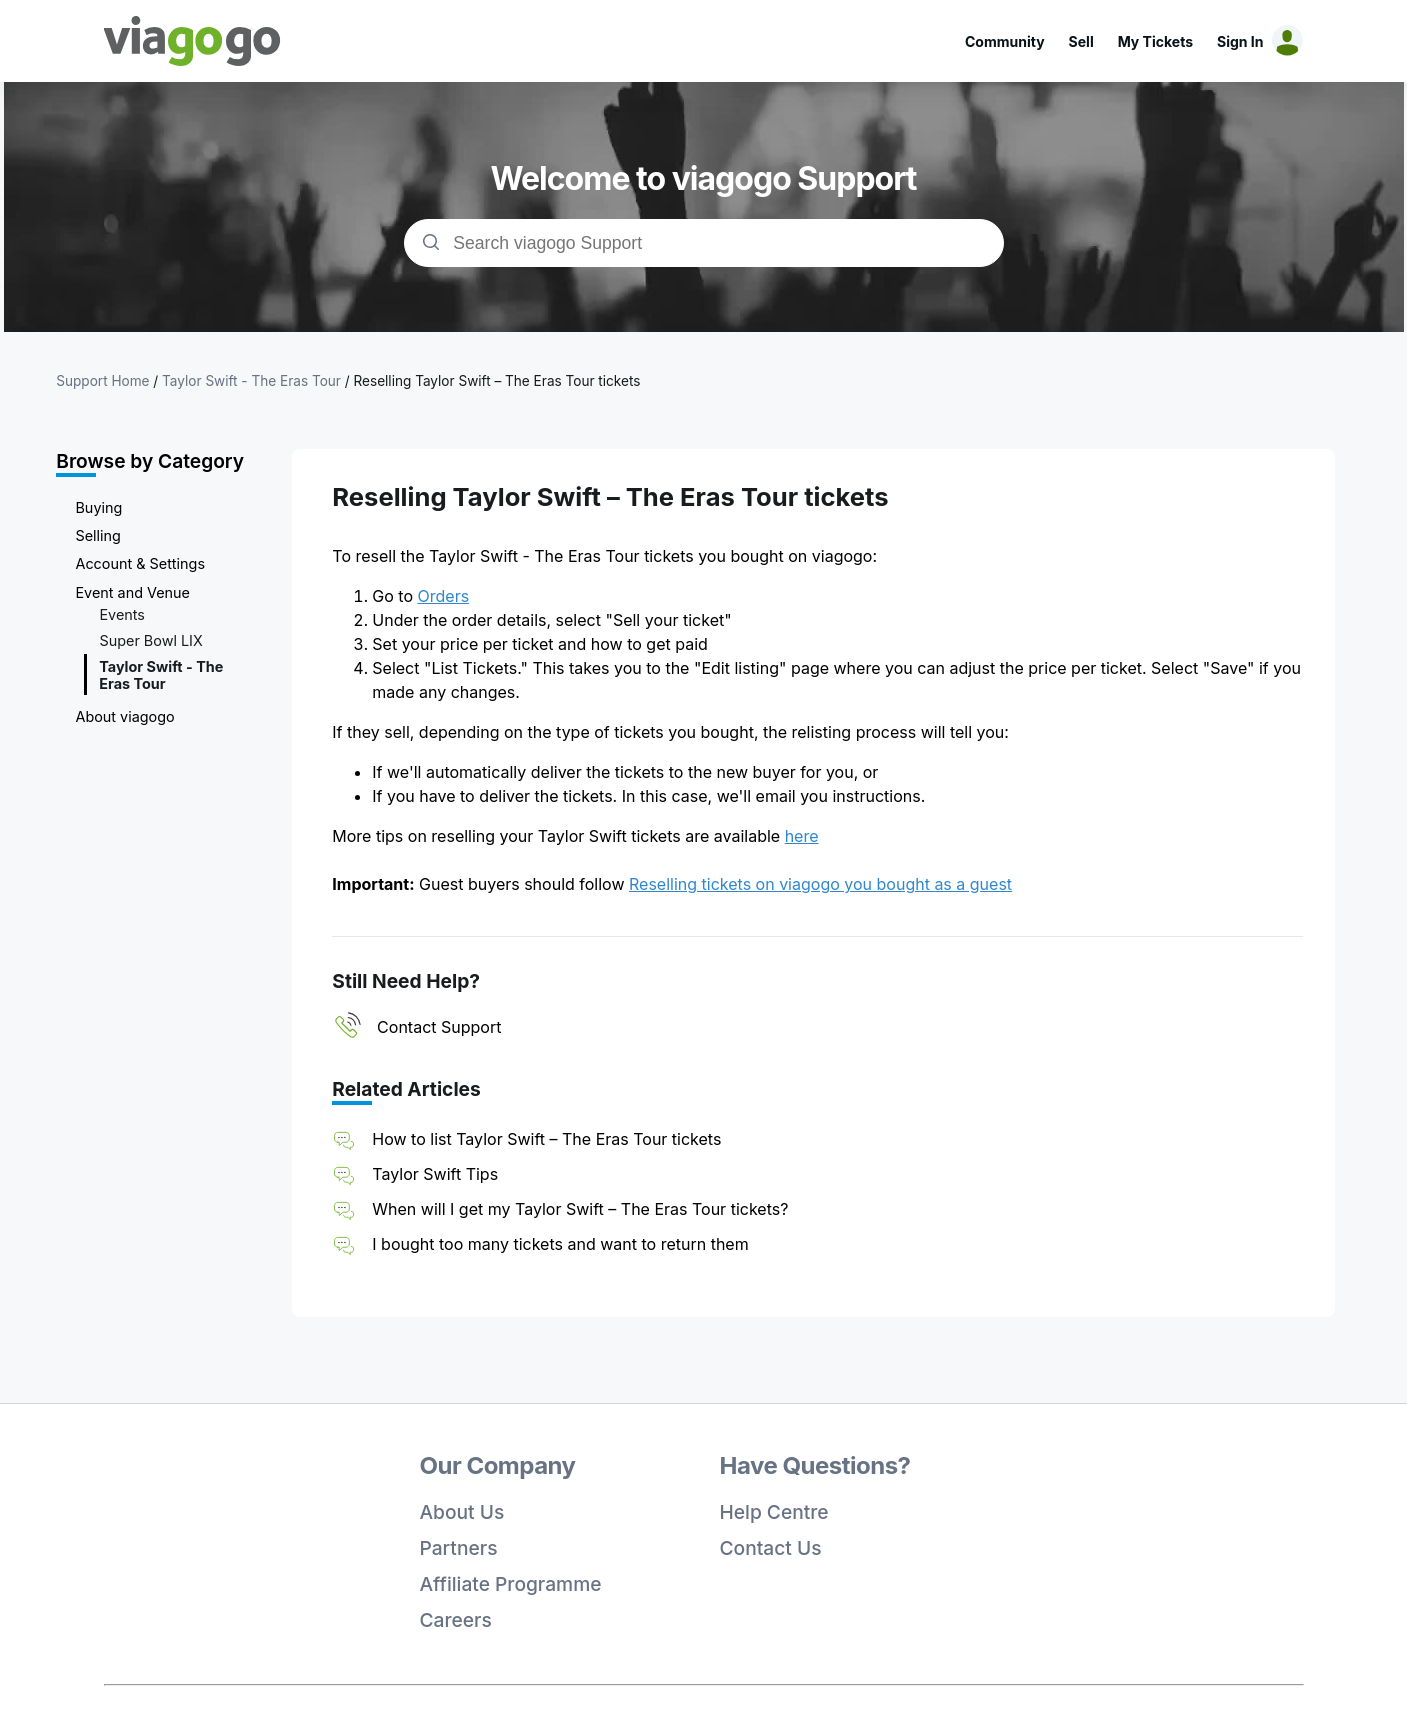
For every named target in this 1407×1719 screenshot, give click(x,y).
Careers (456, 1620)
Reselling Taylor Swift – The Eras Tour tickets (497, 381)
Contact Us (771, 1548)
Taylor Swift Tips (435, 1174)
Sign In (1240, 41)
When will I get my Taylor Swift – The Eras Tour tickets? (580, 1209)
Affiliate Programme (511, 1584)
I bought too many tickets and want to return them (560, 1244)
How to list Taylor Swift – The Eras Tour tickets (546, 1139)
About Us (462, 1512)
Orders (444, 596)
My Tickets (1155, 41)
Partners (459, 1548)
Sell (1081, 41)
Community (1005, 41)
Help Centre (774, 1512)
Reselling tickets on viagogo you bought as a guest (820, 884)
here (802, 836)
